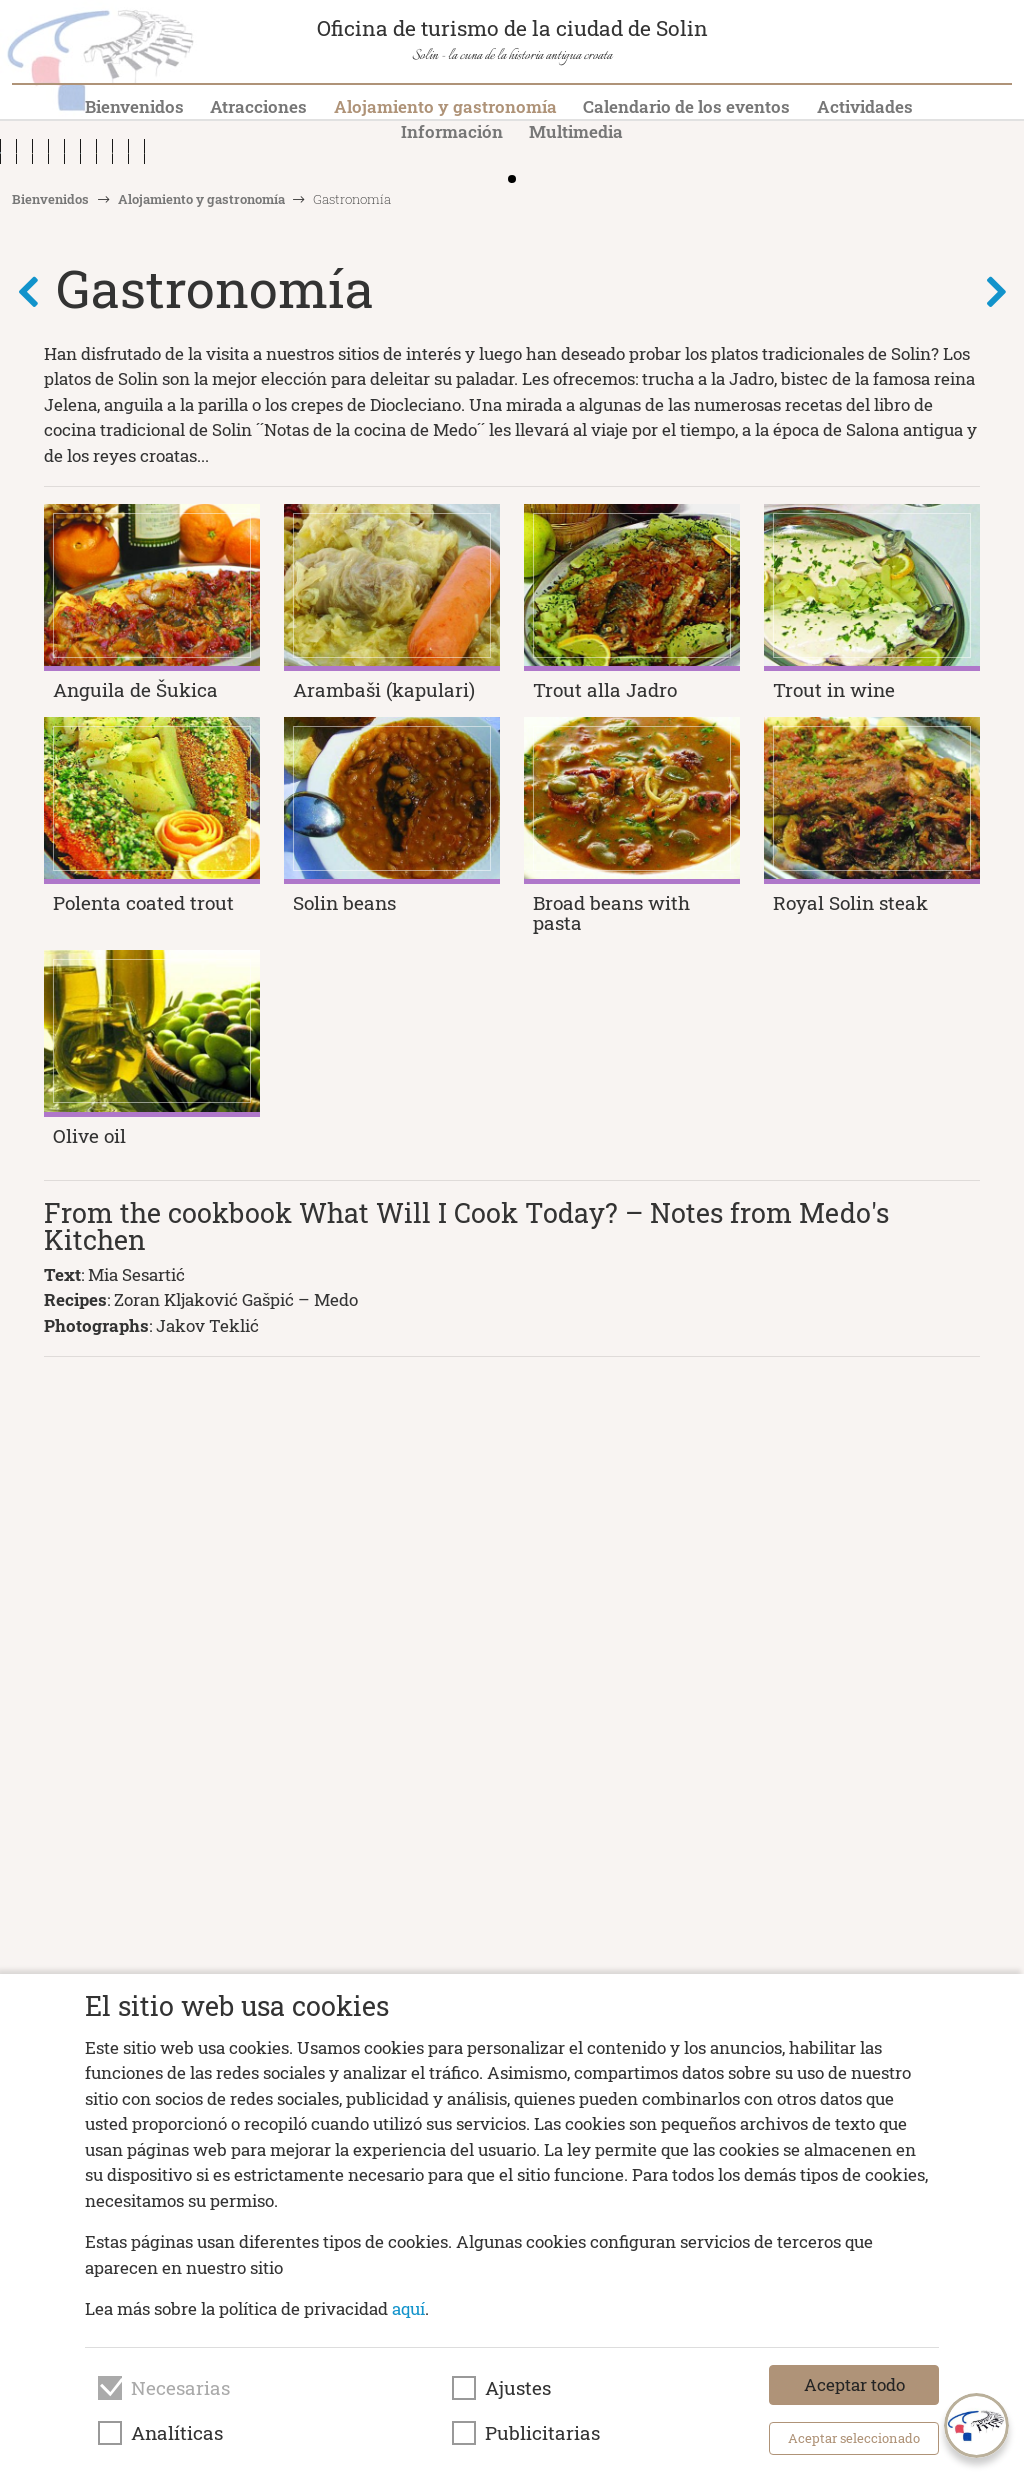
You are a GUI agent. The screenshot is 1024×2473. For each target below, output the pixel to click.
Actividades (865, 106)
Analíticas (177, 2433)
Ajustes (518, 2388)
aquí (408, 2308)
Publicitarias (542, 2433)
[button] (1002, 321)
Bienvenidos (134, 106)
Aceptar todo (854, 2384)
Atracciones (258, 106)
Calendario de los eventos (686, 106)
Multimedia (576, 131)
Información (452, 131)
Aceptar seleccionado (854, 2438)
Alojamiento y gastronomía (445, 106)
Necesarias (180, 2388)
